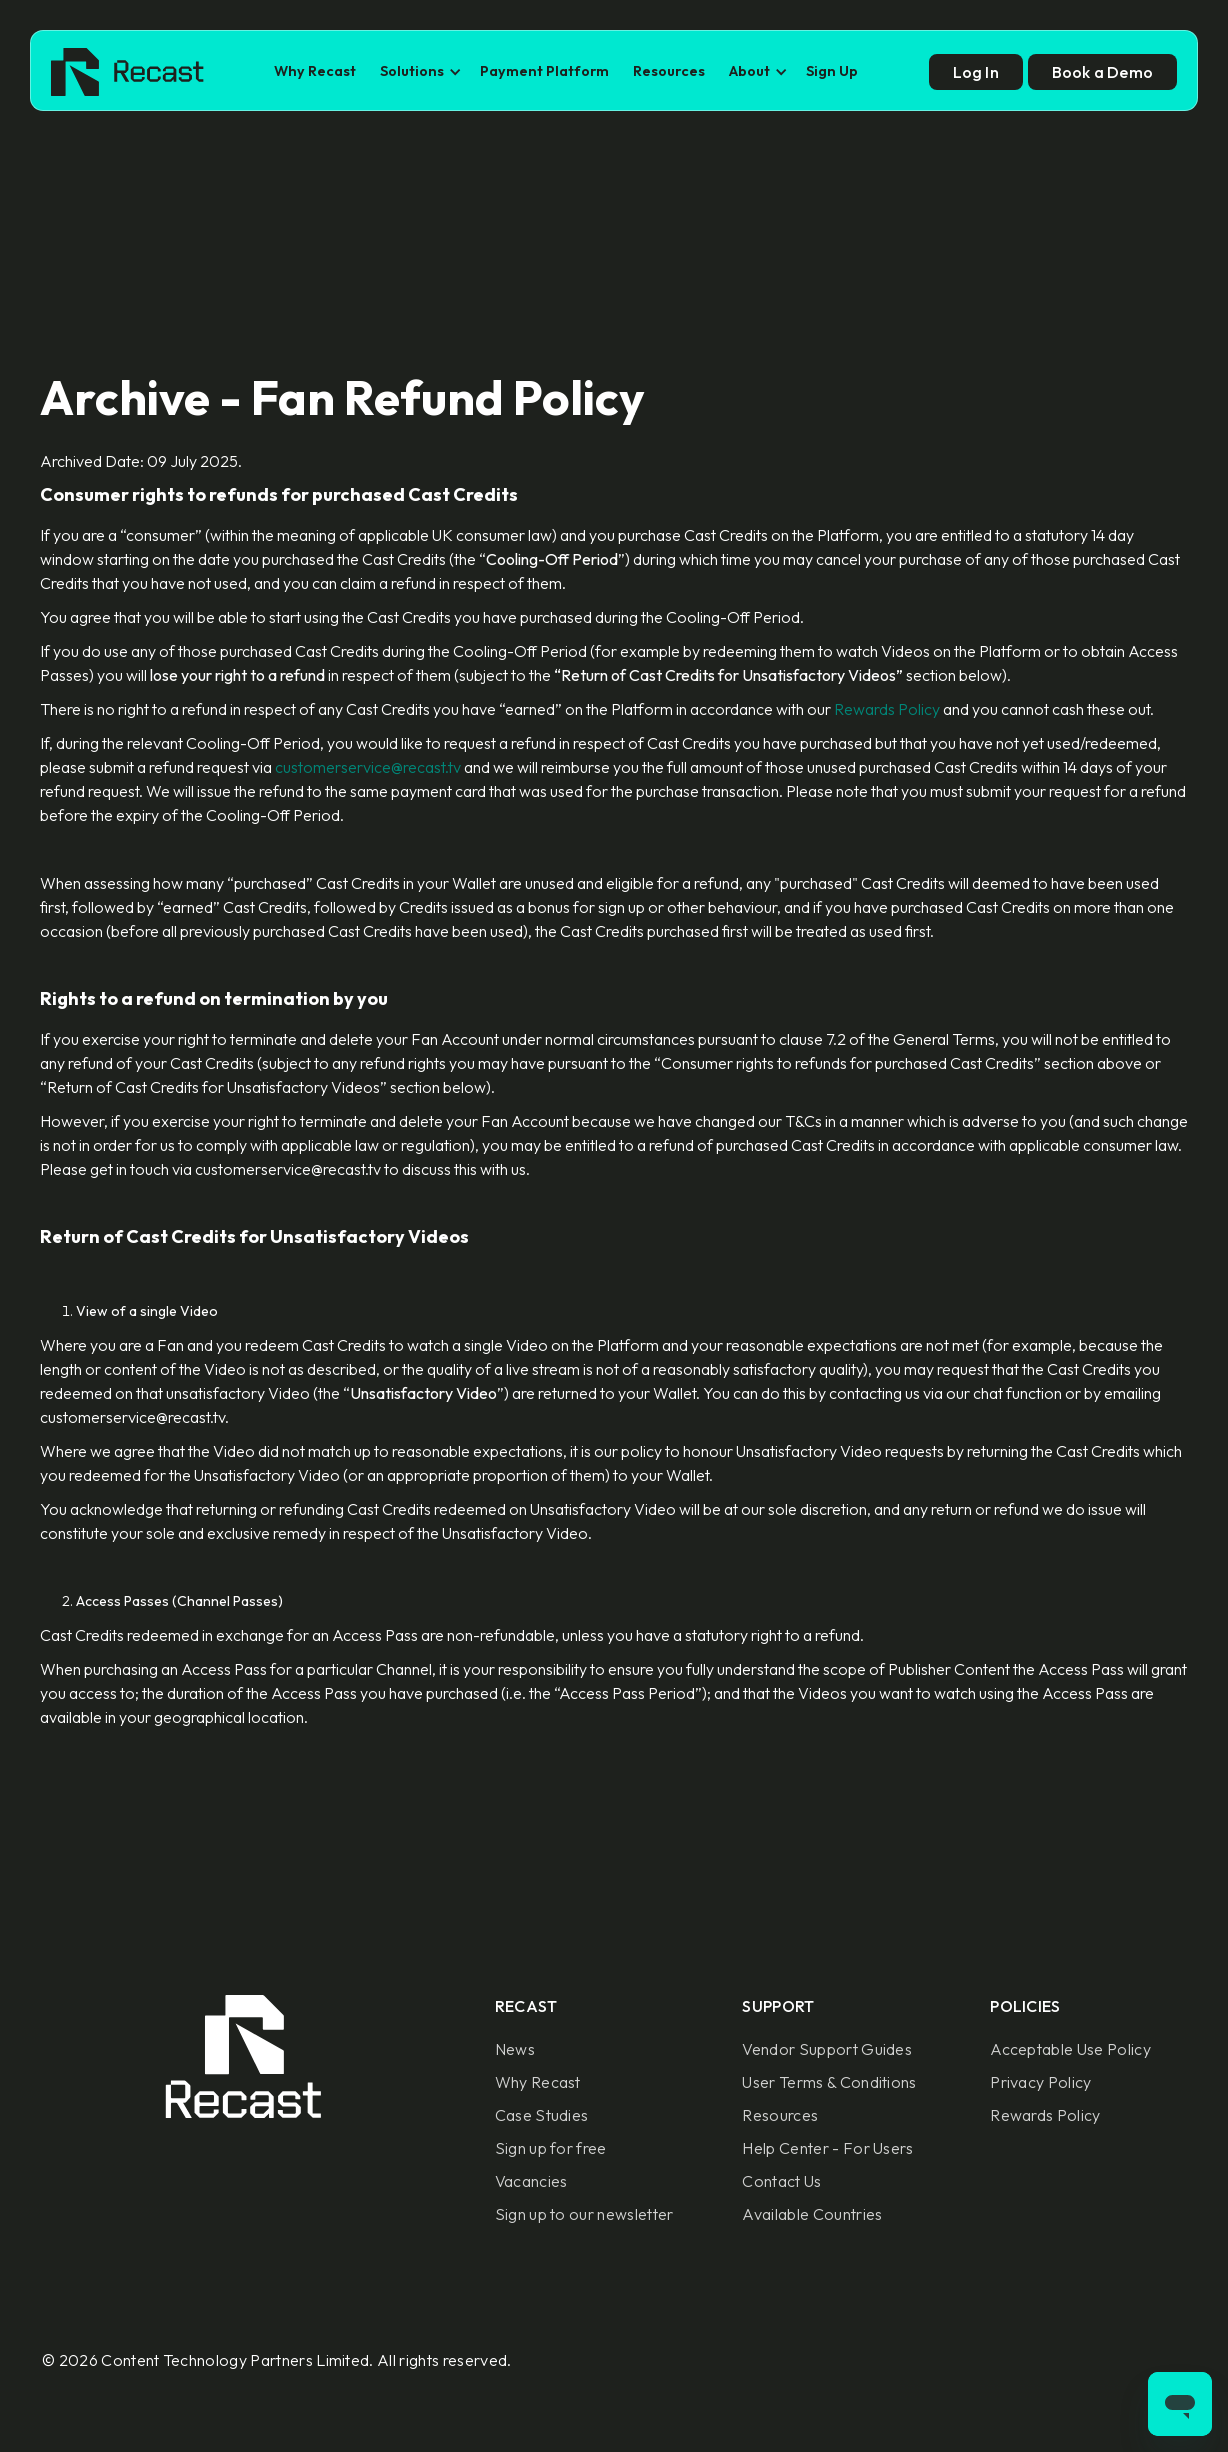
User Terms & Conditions (829, 2082)
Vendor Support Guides (827, 2049)
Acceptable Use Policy (1070, 2049)
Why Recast (315, 71)
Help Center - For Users (827, 2148)
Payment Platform (544, 71)
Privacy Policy (1040, 2082)
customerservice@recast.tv (368, 767)
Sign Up (832, 71)
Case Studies (542, 2115)
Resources (669, 71)
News (515, 2049)
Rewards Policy (887, 709)
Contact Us (781, 2181)
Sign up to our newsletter (584, 2214)
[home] (127, 72)
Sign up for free (551, 2148)
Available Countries (812, 2214)
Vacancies (531, 2181)
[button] (418, 71)
